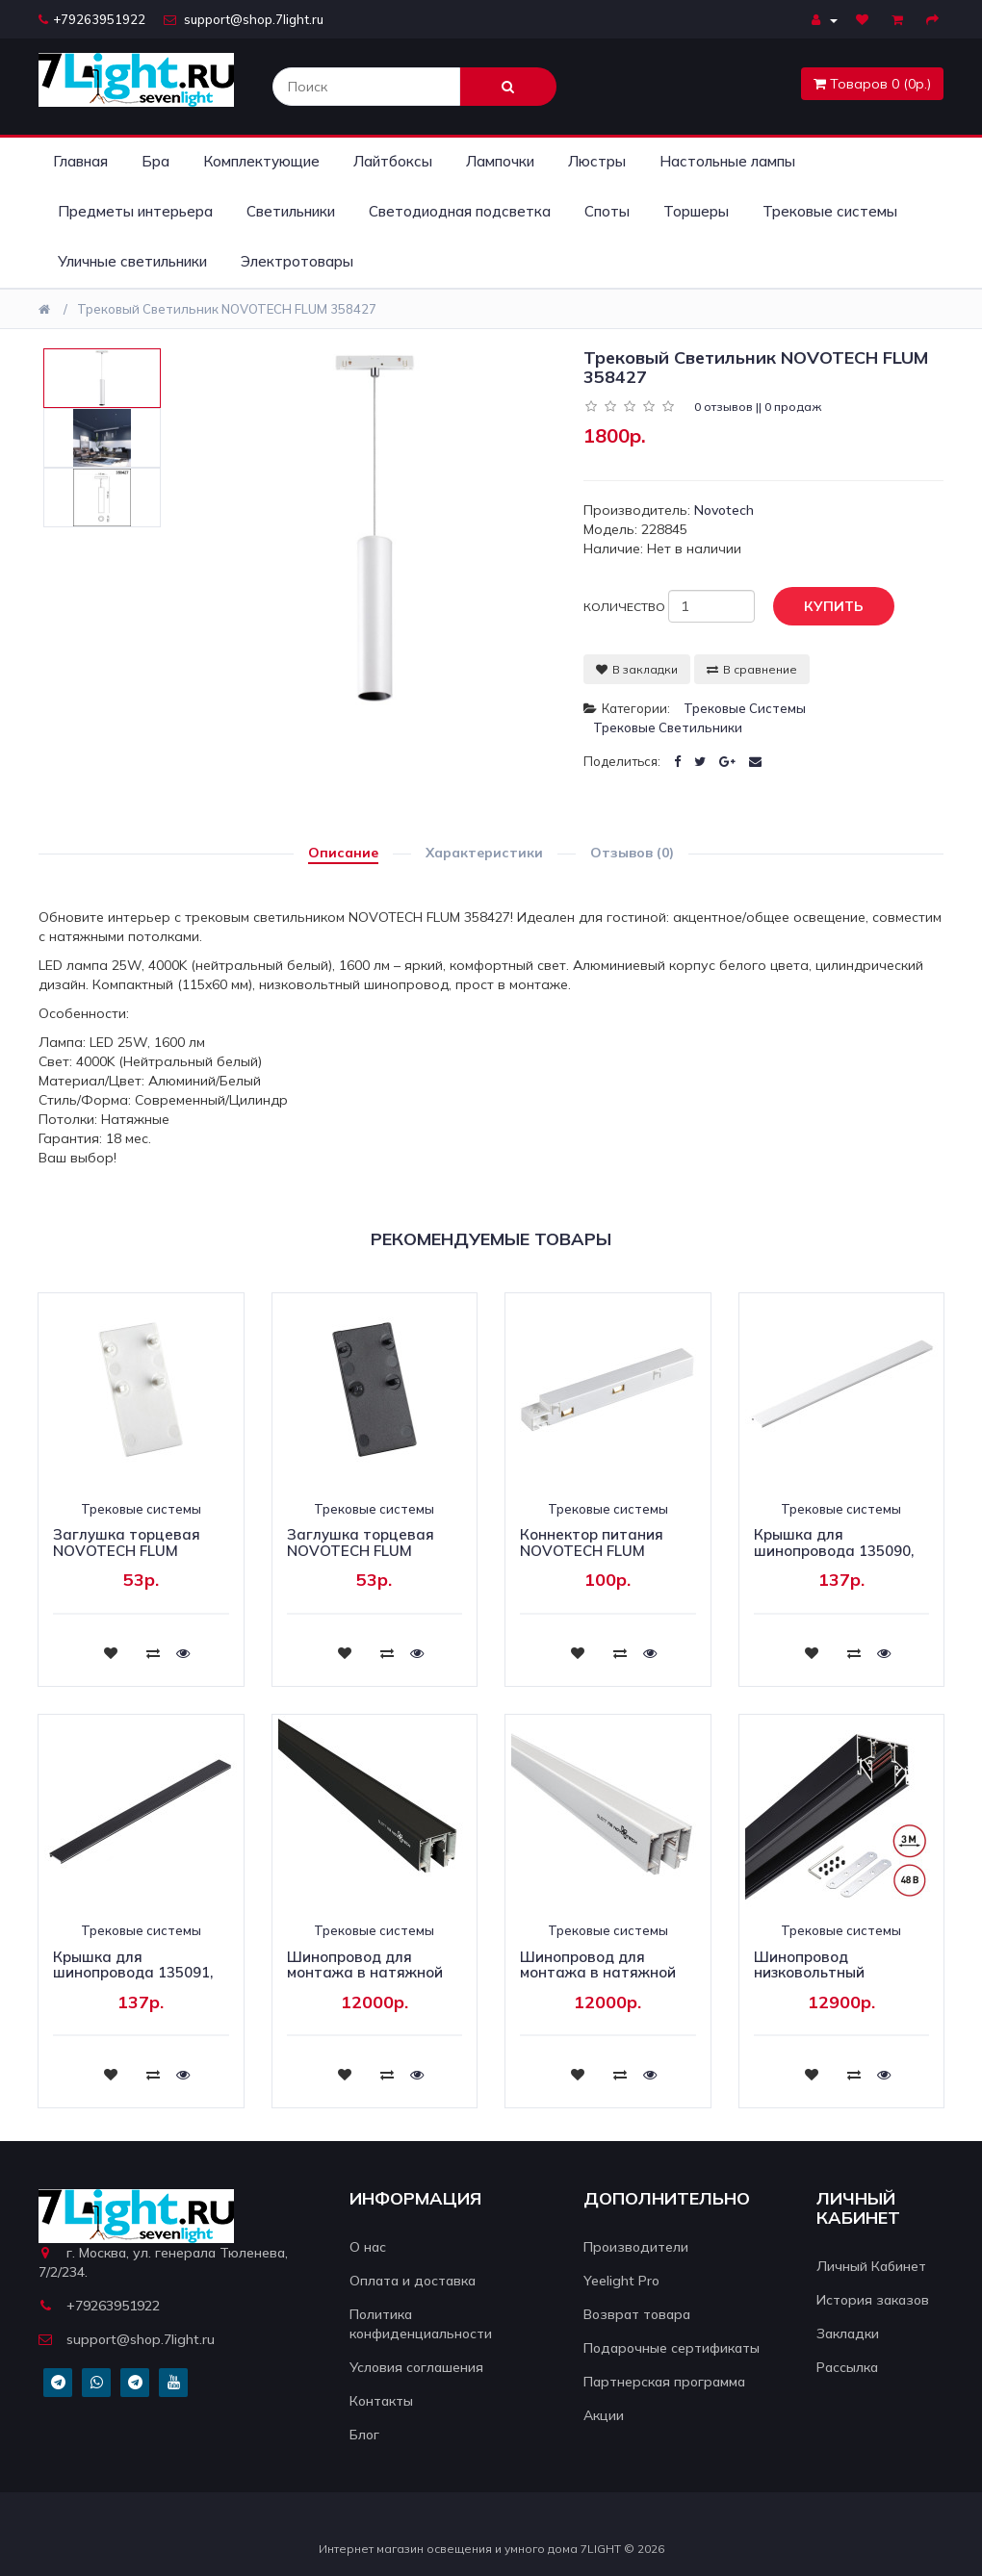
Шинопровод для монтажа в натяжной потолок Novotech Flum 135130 (604, 1981)
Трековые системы (829, 211)
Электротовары (297, 261)
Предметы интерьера (135, 211)
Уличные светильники (132, 261)
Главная (80, 161)
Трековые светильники (667, 727)
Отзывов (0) (632, 852)
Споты (607, 211)
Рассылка (847, 2367)
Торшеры (696, 211)
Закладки (847, 2333)
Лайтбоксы (392, 161)
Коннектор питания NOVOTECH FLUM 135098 (591, 1550)
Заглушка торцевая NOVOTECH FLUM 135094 (126, 1550)
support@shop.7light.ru (243, 19)
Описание (343, 852)
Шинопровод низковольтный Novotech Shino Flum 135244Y (828, 1981)
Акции (603, 2415)
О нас (367, 2247)
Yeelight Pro (621, 2280)
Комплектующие (261, 161)
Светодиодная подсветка (460, 211)
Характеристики (484, 852)
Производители (635, 2247)
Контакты (381, 2401)
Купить (819, 607)
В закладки (637, 669)
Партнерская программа (664, 2381)
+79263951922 (92, 19)
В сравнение (752, 669)
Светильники (290, 211)
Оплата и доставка (412, 2280)
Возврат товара (636, 2314)
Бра (155, 161)
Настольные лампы (727, 161)
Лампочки (500, 161)
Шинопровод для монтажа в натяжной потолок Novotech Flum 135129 (371, 1981)
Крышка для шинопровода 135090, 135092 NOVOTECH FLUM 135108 (834, 1558)
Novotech (724, 510)
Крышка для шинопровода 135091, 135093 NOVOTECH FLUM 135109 (133, 1981)
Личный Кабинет (871, 2266)
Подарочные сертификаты (671, 2348)
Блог (364, 2434)
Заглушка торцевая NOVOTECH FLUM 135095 (360, 1550)
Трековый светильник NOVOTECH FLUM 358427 (226, 309)
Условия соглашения (416, 2367)
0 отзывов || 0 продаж (757, 406)
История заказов (872, 2299)
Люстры (597, 161)
